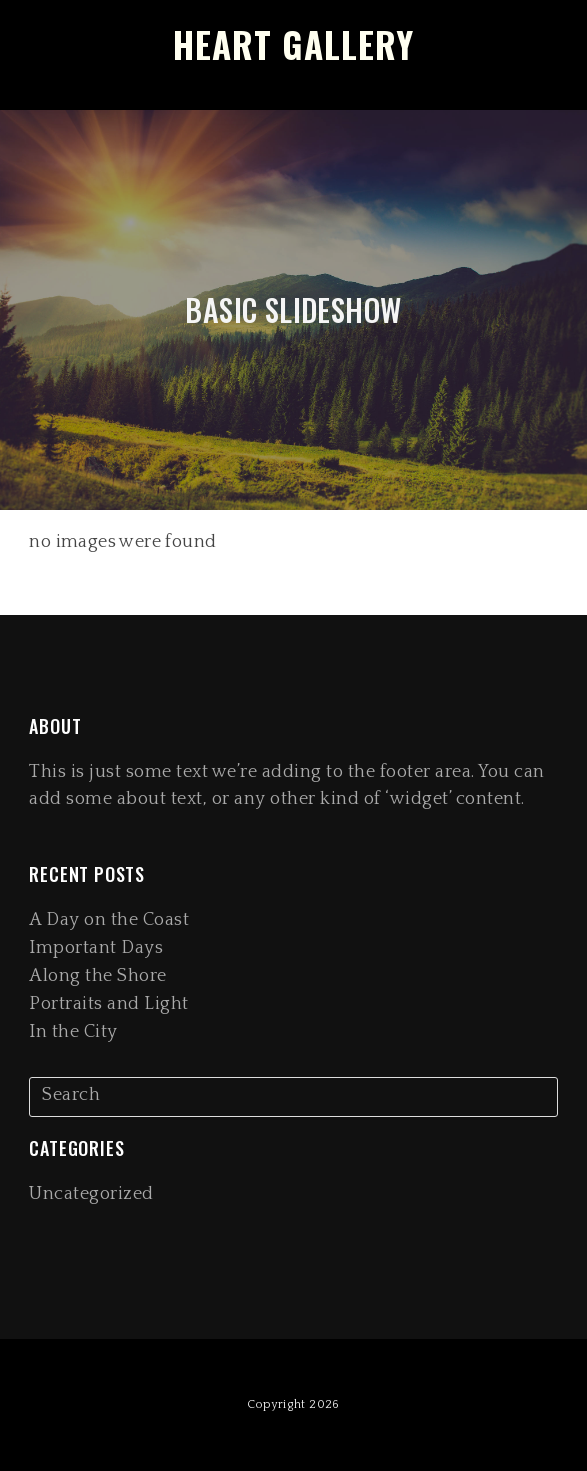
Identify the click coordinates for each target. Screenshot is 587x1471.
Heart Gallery (293, 44)
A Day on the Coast (109, 920)
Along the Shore (98, 976)
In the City (73, 1032)
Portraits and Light (109, 1004)
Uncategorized (91, 1194)
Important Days (96, 948)
